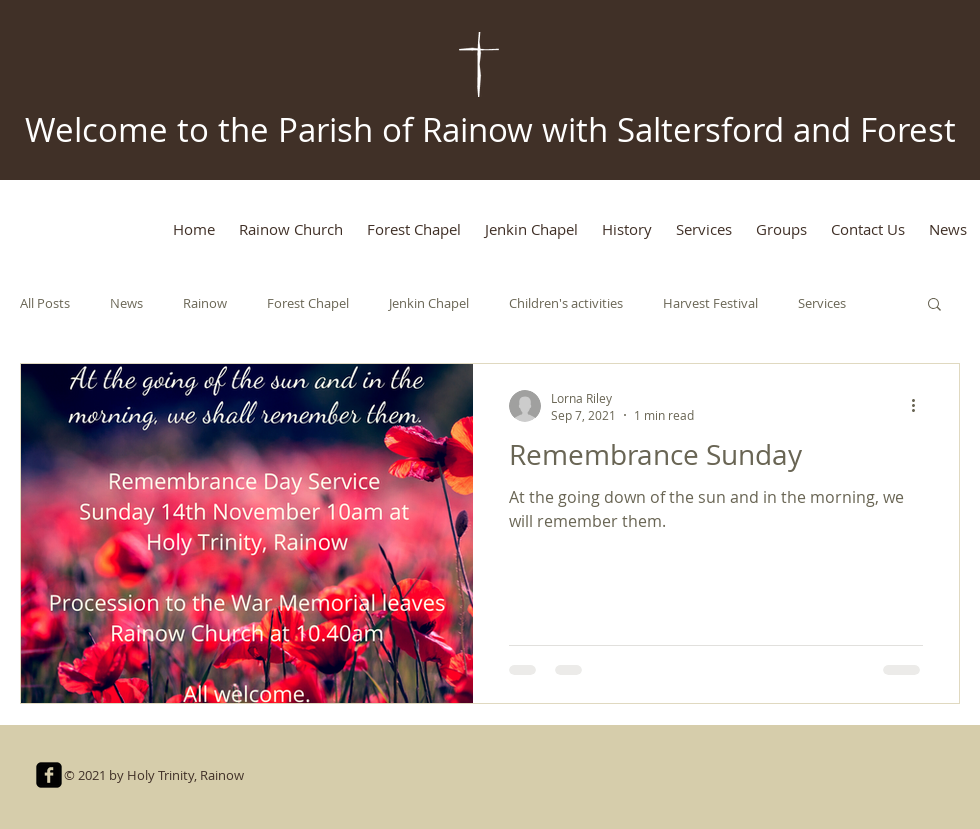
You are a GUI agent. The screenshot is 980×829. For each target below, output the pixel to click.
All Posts (45, 303)
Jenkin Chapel (429, 303)
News (126, 303)
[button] (934, 305)
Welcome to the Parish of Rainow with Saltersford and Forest (490, 129)
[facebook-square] (49, 775)
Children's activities (566, 303)
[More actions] (920, 406)
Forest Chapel (308, 303)
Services (822, 303)
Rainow (205, 303)
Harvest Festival (710, 303)
